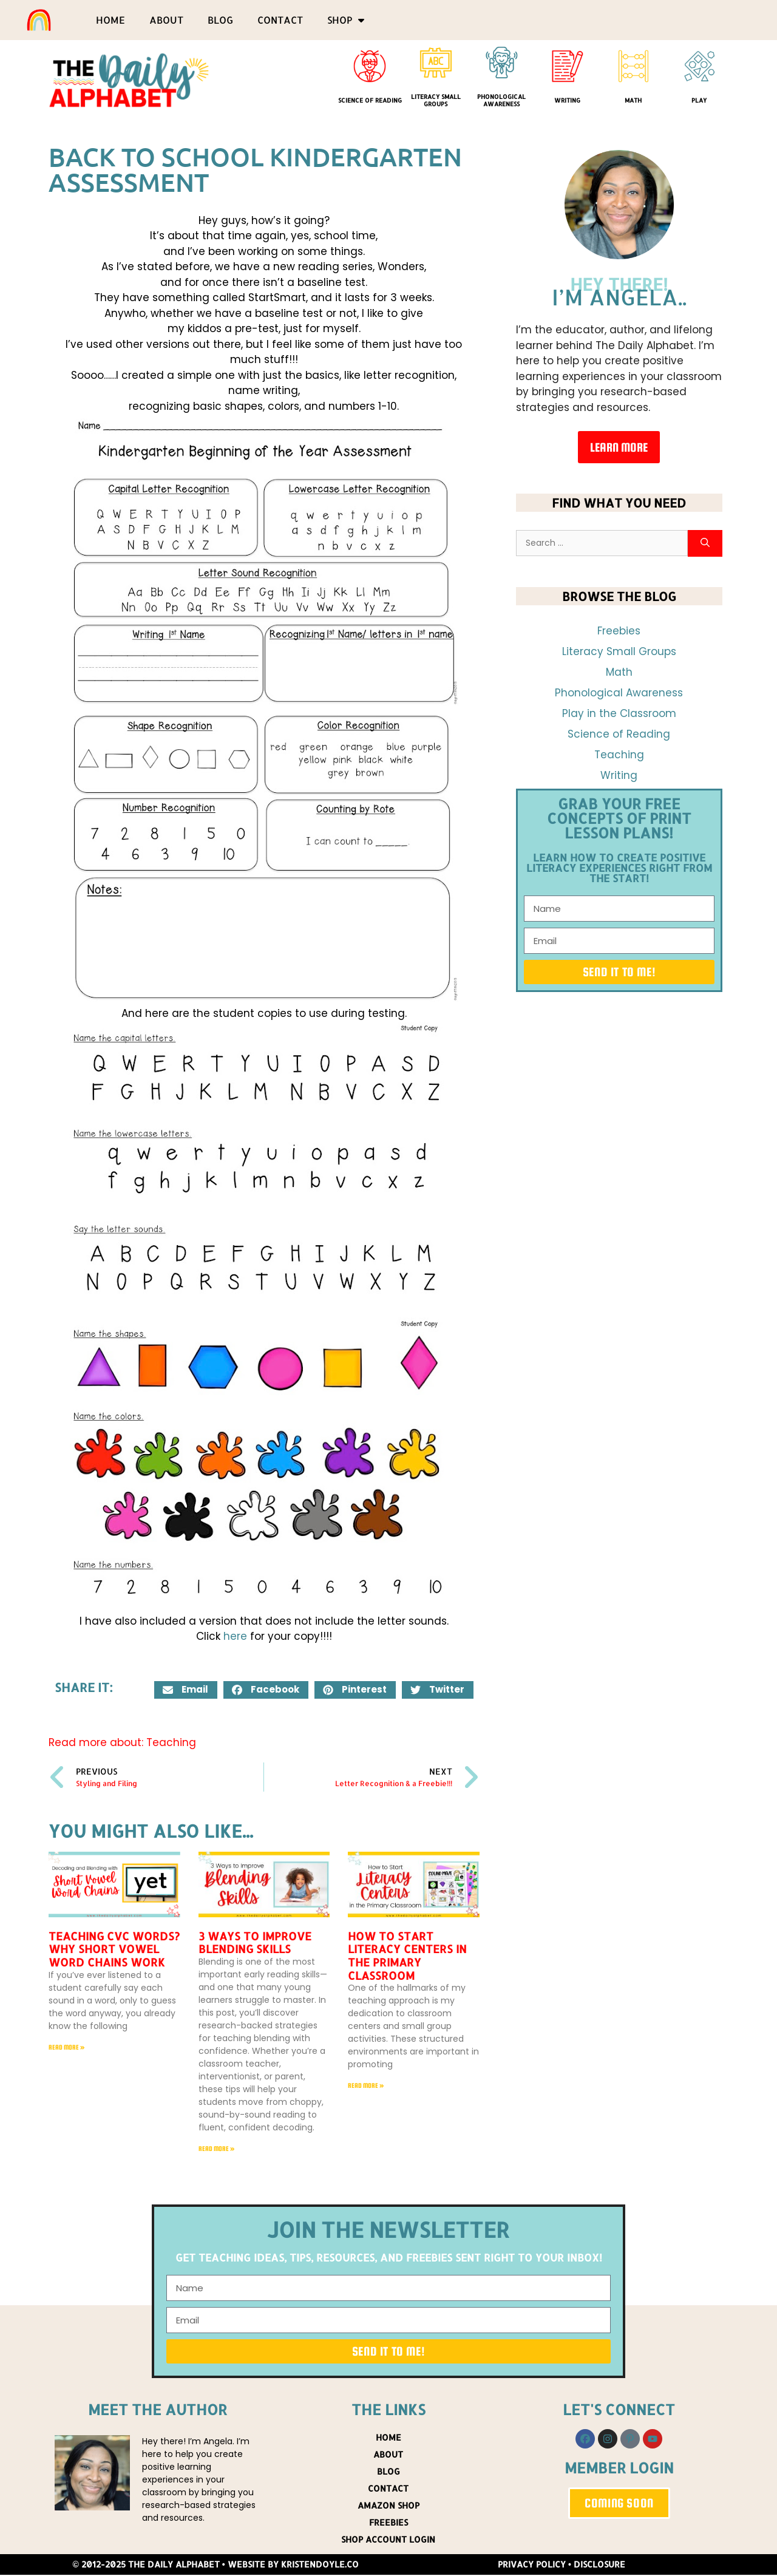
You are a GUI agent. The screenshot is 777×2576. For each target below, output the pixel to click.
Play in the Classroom (619, 713)
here (235, 1636)
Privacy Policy (532, 2565)
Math (633, 100)
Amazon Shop (388, 2506)
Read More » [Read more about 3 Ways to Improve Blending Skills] (216, 2148)
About (166, 19)
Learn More (619, 447)
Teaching (171, 1742)
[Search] (705, 543)
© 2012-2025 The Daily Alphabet (145, 2565)
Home (110, 19)
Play (699, 100)
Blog (220, 19)
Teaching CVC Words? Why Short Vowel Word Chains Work (114, 1949)
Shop (345, 20)
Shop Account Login (388, 2540)
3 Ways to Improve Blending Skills (254, 1942)
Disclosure (599, 2565)
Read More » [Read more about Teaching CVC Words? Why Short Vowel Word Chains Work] (67, 2047)
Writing (567, 100)
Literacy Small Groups (436, 100)
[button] (185, 1690)
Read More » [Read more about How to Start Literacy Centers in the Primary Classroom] (366, 2085)
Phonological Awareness (501, 100)
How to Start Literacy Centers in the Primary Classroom (407, 1955)
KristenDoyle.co (320, 2565)
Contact (280, 19)
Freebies (618, 631)
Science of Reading (370, 100)
